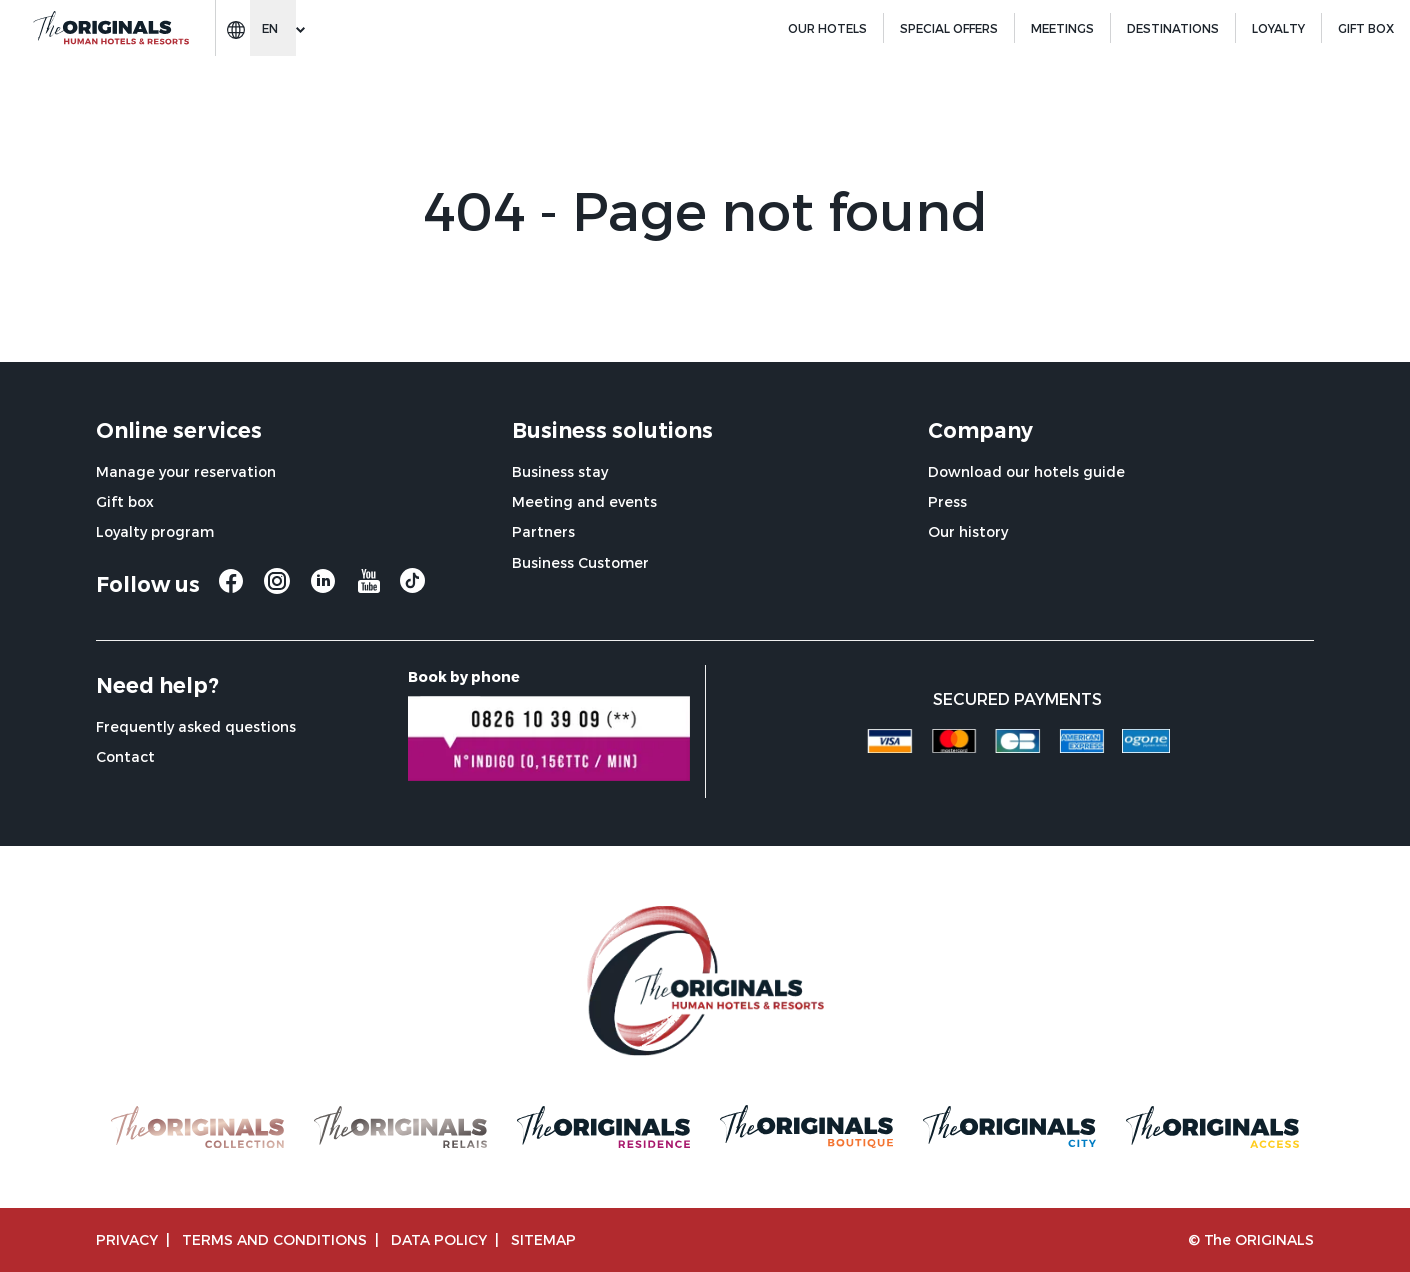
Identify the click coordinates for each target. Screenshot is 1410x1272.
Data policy (439, 1239)
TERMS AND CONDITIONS (274, 1239)
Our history (968, 531)
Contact (125, 756)
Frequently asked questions (196, 726)
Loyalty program (155, 531)
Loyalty (1278, 28)
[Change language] (273, 28)
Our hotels (827, 28)
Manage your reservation (186, 471)
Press (947, 501)
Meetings (1062, 28)
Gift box (125, 501)
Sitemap (543, 1239)
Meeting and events (584, 501)
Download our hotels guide (1026, 471)
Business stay (560, 471)
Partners (543, 531)
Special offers (949, 28)
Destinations (1173, 28)
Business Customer (580, 562)
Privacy (127, 1239)
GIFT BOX (1366, 28)
